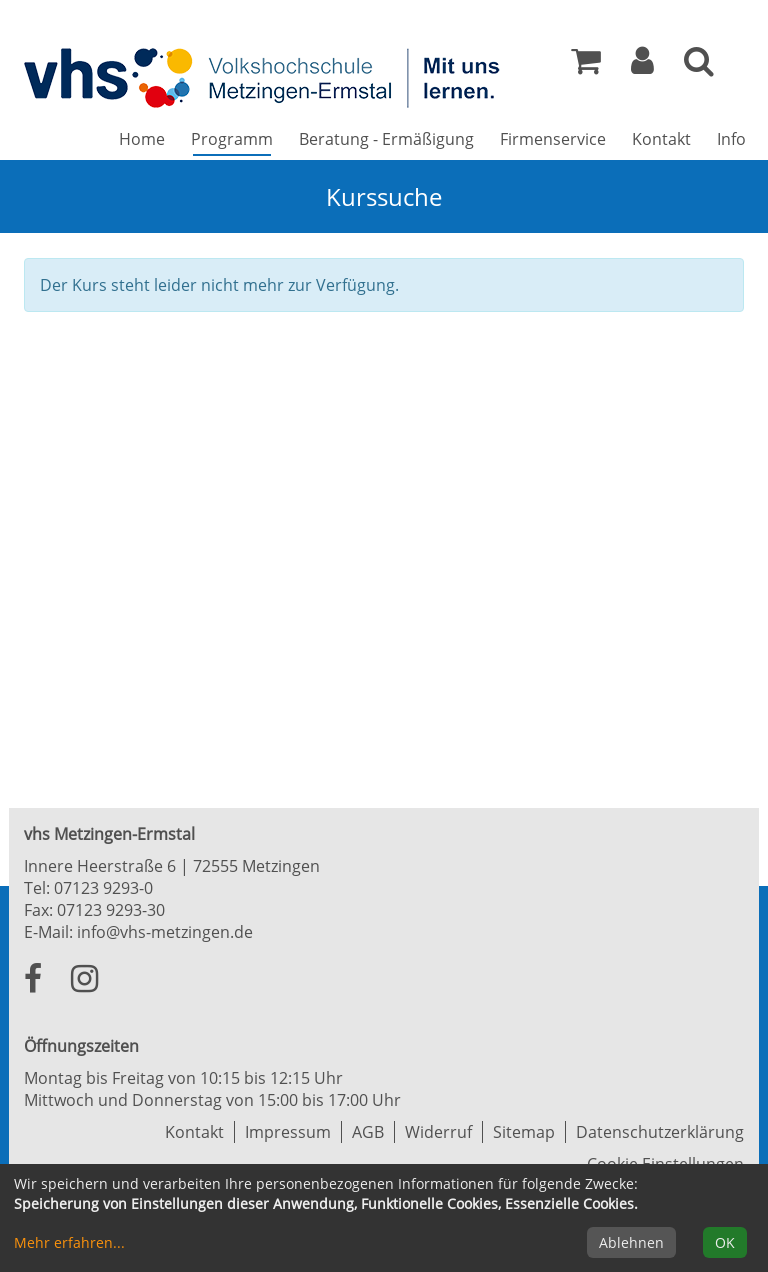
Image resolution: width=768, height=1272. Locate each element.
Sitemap (524, 1132)
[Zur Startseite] (264, 77)
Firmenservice (553, 139)
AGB (368, 1132)
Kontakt (194, 1132)
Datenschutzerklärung (660, 1132)
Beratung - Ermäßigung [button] (386, 139)
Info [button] (731, 139)
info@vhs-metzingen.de (165, 932)
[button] (642, 66)
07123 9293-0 (103, 888)
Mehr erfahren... (69, 1242)
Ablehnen (631, 1242)
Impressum (288, 1132)
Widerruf (438, 1132)
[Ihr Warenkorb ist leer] (586, 66)
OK (725, 1242)
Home (142, 139)
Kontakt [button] (661, 139)
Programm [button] (238, 138)
